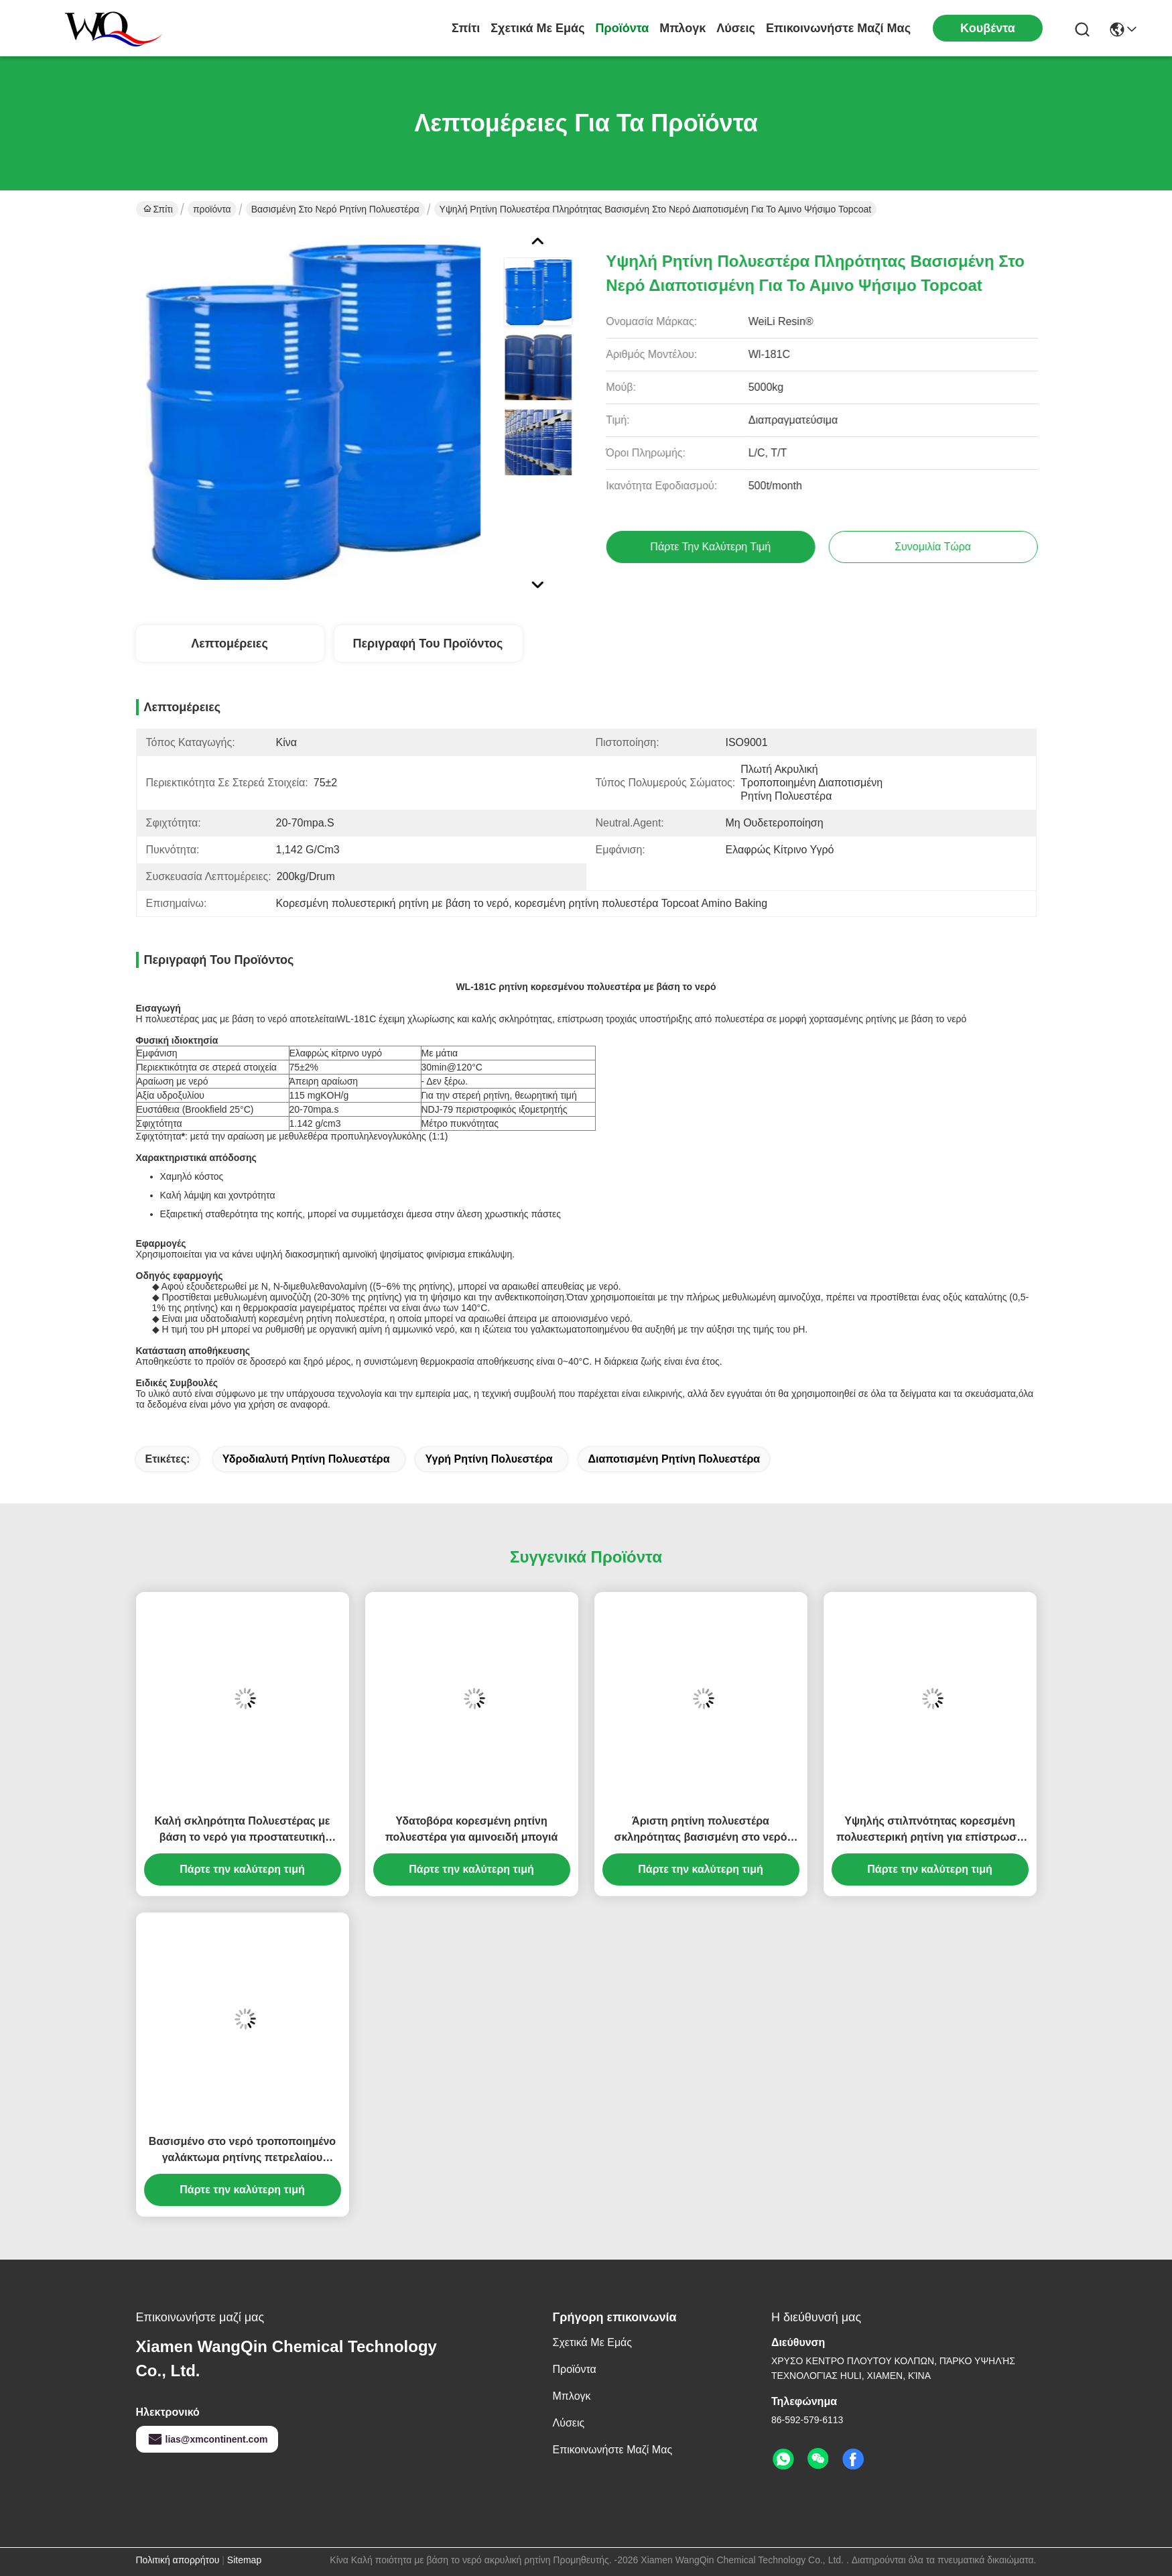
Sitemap (244, 2560)
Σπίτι (466, 28)
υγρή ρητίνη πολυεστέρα (488, 1459)
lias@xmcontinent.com (207, 2439)
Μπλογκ (682, 28)
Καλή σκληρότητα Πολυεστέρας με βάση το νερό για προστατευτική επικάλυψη (242, 1830)
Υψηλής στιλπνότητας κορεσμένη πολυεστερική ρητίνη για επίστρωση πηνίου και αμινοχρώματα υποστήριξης (929, 1830)
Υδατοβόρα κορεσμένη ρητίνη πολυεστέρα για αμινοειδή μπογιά (471, 1829)
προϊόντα (622, 28)
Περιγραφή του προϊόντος (428, 643)
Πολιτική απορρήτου (178, 2560)
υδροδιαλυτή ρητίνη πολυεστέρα (306, 1459)
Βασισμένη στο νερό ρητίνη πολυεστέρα (335, 209)
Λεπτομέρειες (229, 643)
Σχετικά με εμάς (537, 28)
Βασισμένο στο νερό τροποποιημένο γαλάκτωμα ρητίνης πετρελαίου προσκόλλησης (242, 2151)
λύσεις (735, 28)
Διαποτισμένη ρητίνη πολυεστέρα (674, 1459)
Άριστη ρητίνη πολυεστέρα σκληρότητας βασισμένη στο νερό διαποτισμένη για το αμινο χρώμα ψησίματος (700, 1830)
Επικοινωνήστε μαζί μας (838, 28)
